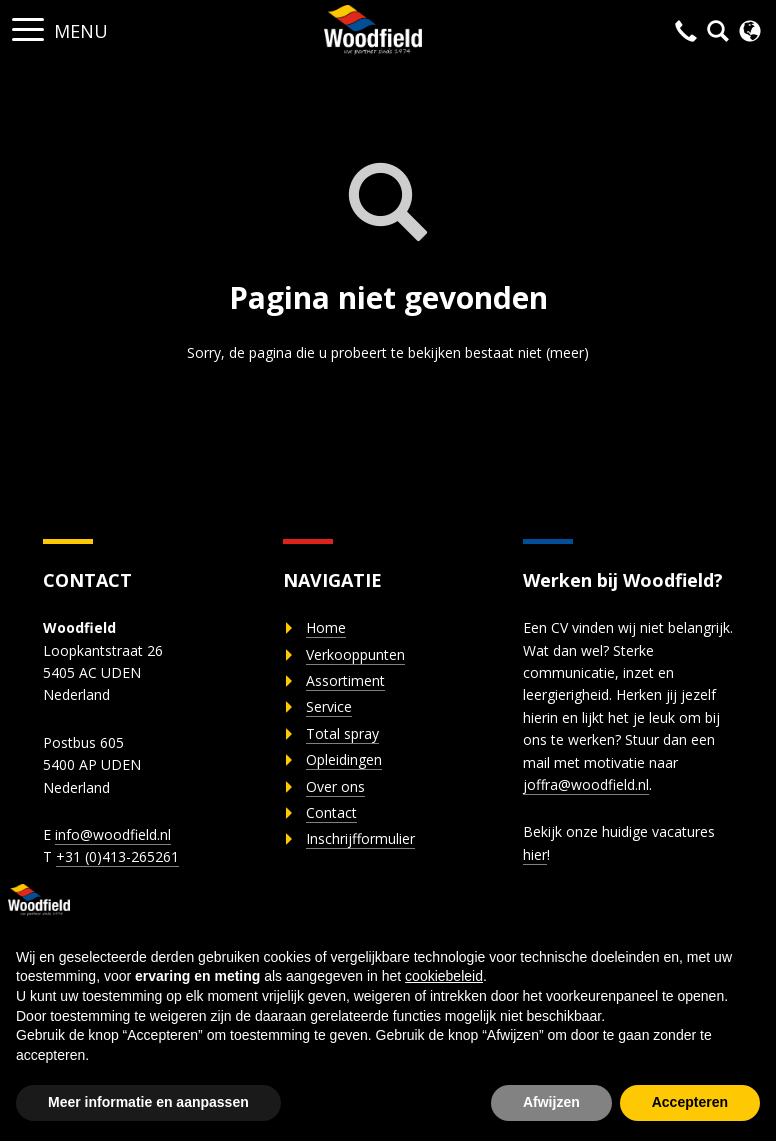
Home (326, 627)
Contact (331, 812)
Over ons (335, 786)
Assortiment (345, 680)
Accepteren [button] (690, 1102)
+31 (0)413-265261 (117, 856)
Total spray (342, 733)
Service (329, 706)
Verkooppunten (355, 654)
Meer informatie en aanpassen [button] (148, 1102)
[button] (28, 23)
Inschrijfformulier (360, 838)
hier (535, 854)
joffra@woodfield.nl (586, 784)
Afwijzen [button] (551, 1102)
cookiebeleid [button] (444, 976)
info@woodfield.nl (113, 834)
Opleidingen (344, 759)
